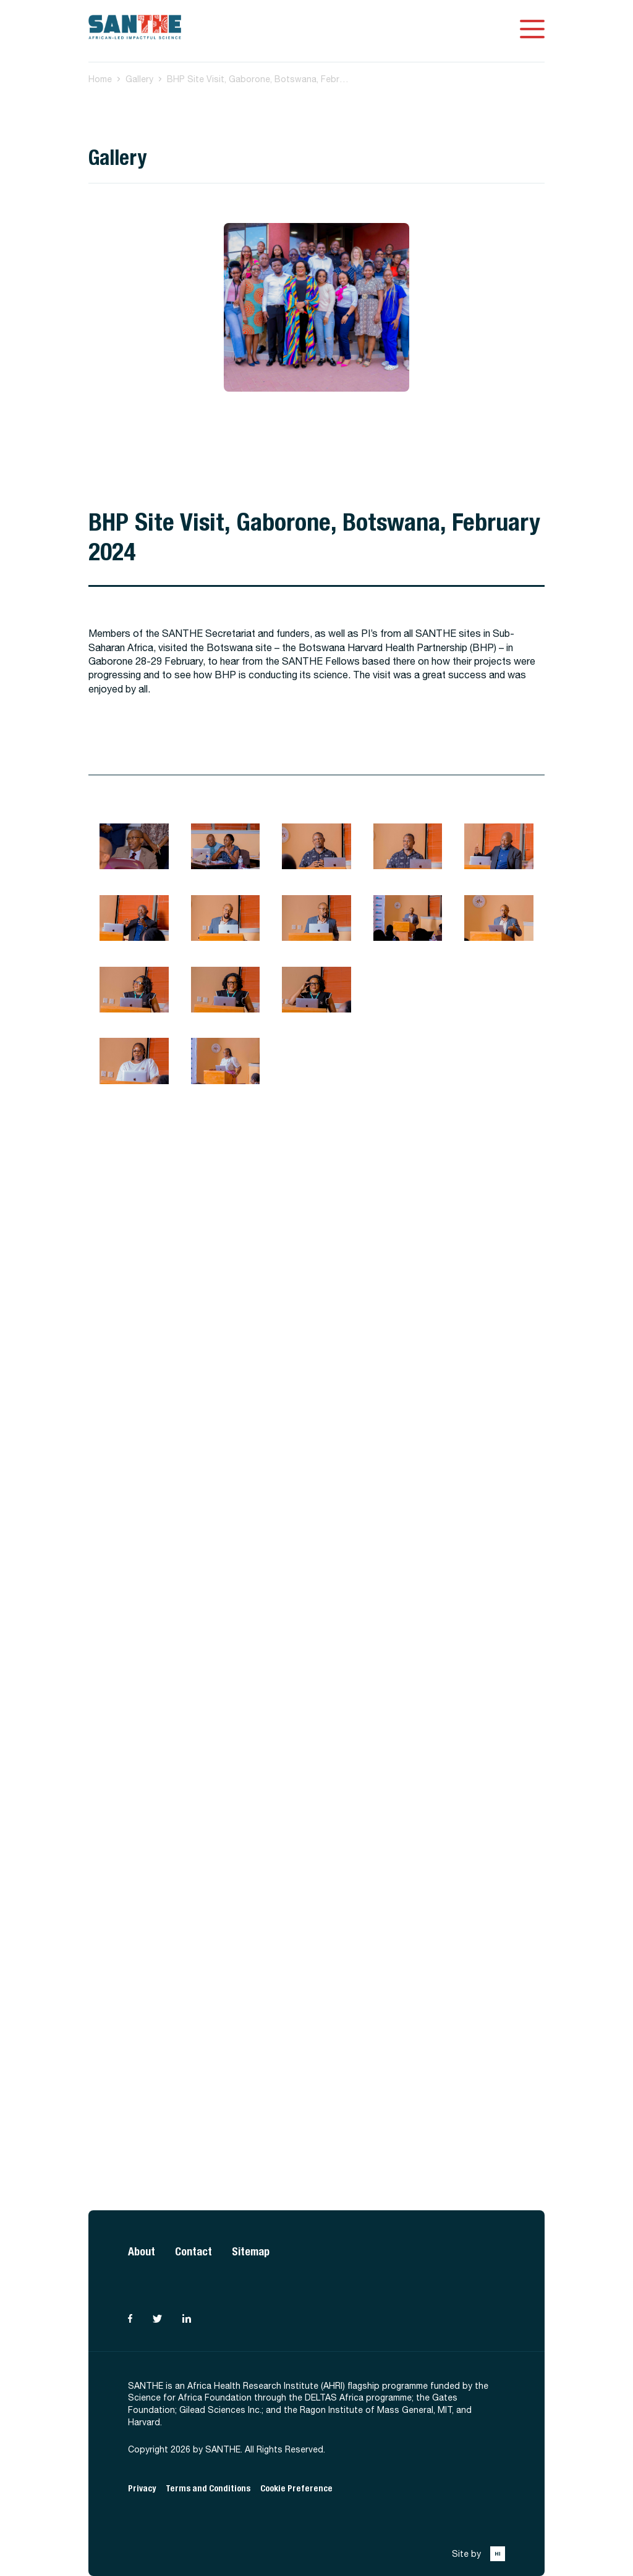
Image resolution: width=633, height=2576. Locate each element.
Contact (193, 2251)
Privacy (142, 2488)
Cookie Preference (296, 2488)
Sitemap (251, 2251)
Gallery (139, 79)
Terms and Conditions (208, 2488)
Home (100, 79)
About (141, 2251)
